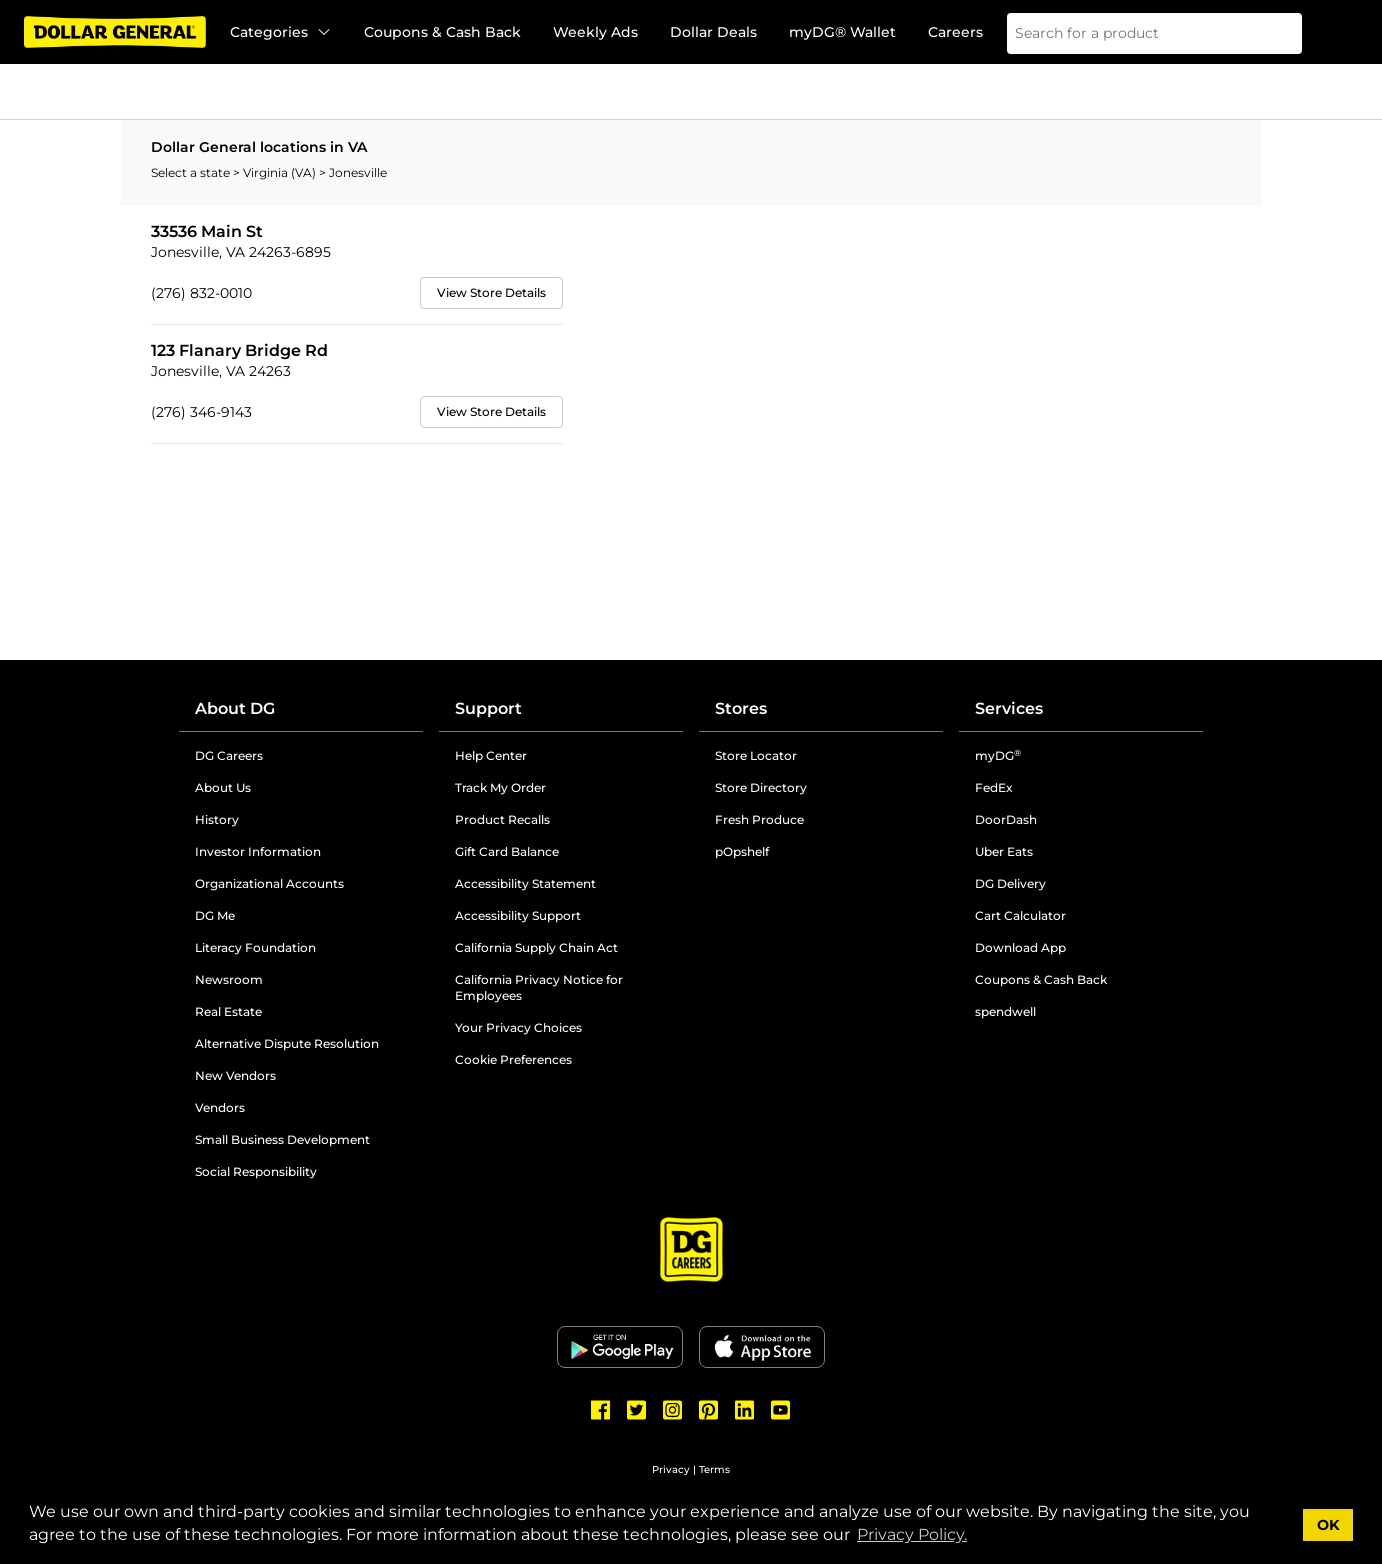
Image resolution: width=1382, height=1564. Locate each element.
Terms (714, 1469)
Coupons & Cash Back (442, 32)
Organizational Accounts (269, 883)
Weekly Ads (595, 32)
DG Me (215, 915)
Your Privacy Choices (518, 1027)
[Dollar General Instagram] (673, 1410)
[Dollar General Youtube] (781, 1410)
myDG (998, 755)
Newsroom (229, 979)
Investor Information (258, 851)
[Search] (1274, 33)
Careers (955, 32)
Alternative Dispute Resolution (287, 1043)
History (217, 819)
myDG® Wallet (842, 32)
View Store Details (491, 292)
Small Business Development (282, 1139)
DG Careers (229, 755)
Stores (741, 708)
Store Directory (761, 787)
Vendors (220, 1107)
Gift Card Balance (507, 851)
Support (488, 708)
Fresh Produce (759, 819)
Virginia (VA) (281, 172)
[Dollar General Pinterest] (709, 1410)
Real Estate (228, 1011)
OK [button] (1328, 1525)
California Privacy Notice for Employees (539, 987)
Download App (1020, 947)
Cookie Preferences (513, 1059)
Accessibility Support (518, 915)
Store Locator (756, 755)
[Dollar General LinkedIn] (745, 1410)
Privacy (671, 1469)
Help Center (491, 755)
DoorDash (1006, 819)
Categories (281, 32)
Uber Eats (1004, 851)
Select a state (192, 172)
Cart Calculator (1020, 915)
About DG (235, 708)
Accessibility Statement (525, 883)
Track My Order (500, 787)
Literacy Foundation (255, 947)
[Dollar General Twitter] (637, 1410)
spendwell (1005, 1011)
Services (1009, 708)
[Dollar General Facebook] (601, 1410)
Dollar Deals (713, 32)
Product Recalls (502, 819)
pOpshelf (742, 851)
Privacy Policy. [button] (912, 1534)
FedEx (994, 787)
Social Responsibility (256, 1171)
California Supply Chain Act (536, 947)
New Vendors (235, 1075)
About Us (223, 787)
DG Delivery (1010, 883)
